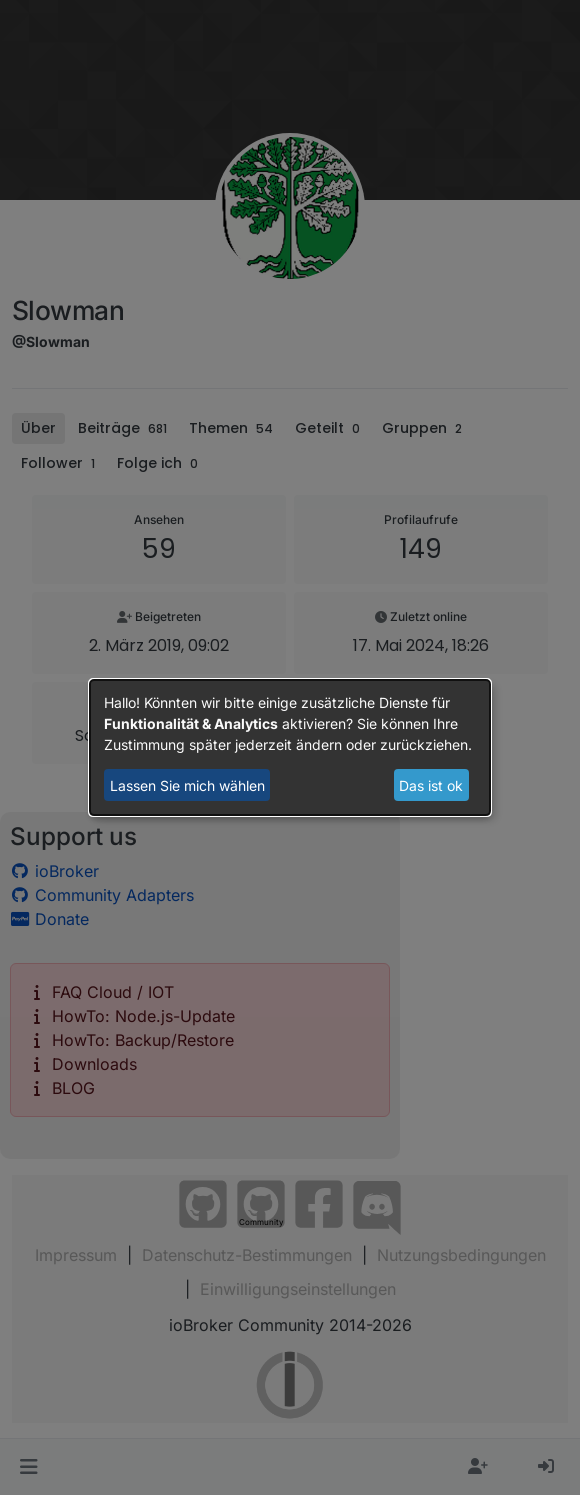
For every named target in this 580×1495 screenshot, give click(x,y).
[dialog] (290, 748)
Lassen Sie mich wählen (187, 785)
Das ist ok (431, 785)
